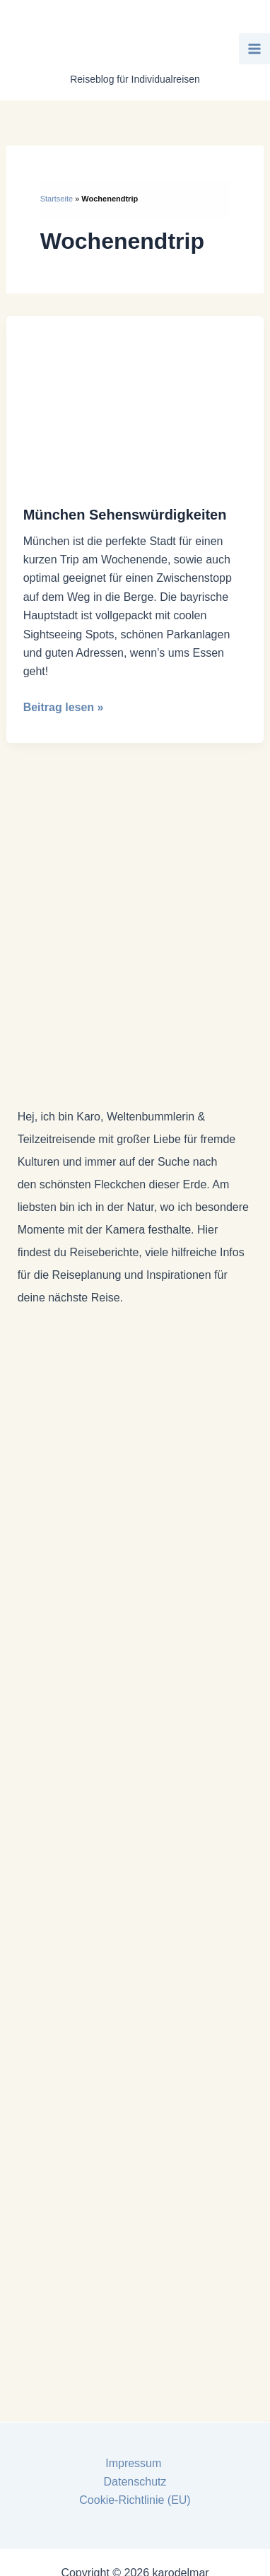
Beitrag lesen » (63, 707)
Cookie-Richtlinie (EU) (134, 2500)
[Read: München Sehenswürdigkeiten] (135, 401)
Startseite (56, 198)
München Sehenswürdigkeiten (125, 514)
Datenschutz (135, 2482)
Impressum (135, 2463)
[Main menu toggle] (254, 48)
